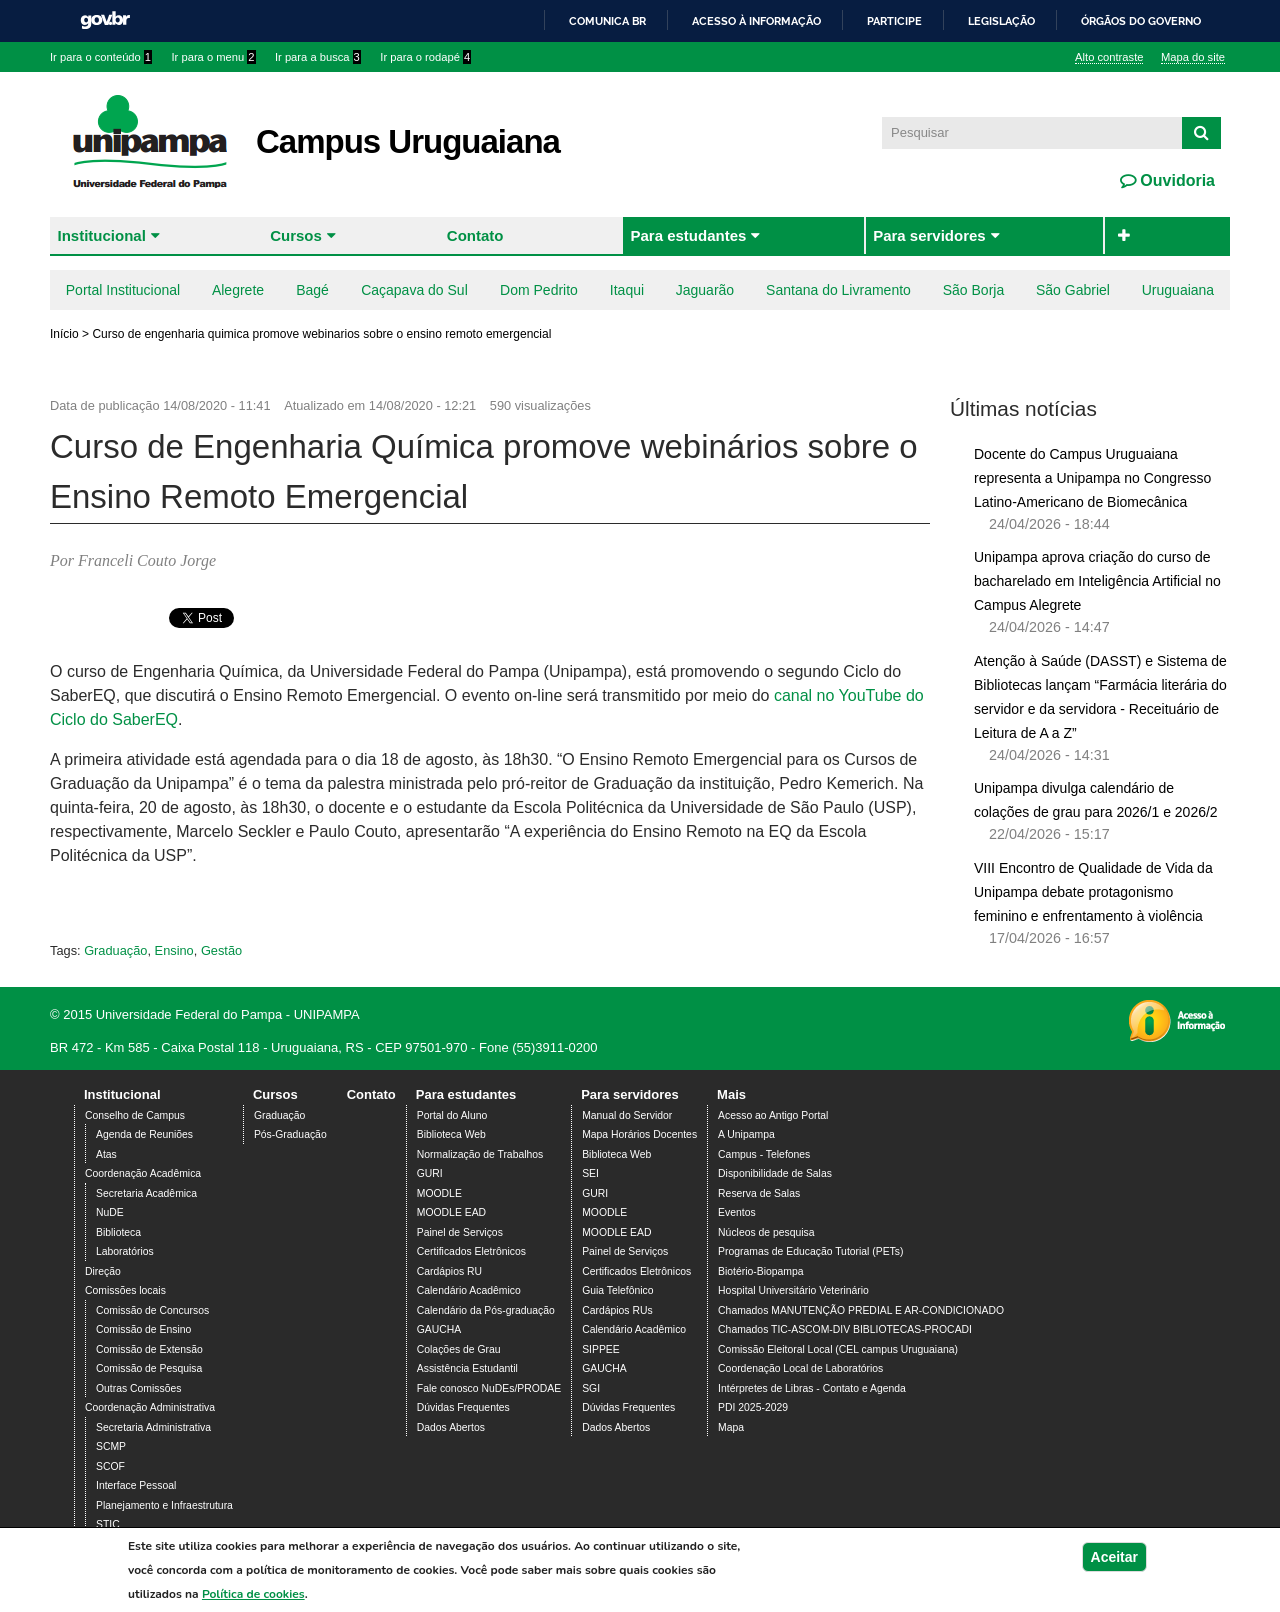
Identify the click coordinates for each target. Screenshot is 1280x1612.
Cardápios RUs (617, 1310)
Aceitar (1114, 1557)
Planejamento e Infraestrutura (164, 1505)
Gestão (221, 950)
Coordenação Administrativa (150, 1407)
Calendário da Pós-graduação (486, 1310)
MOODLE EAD (451, 1212)
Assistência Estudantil (467, 1368)
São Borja (973, 290)
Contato (475, 235)
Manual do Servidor (627, 1115)
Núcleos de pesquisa (766, 1232)
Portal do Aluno (452, 1115)
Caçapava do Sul (414, 290)
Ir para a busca (318, 57)
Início (64, 334)
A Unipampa (746, 1134)
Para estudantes (688, 235)
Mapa (731, 1427)
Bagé (312, 290)
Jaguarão (705, 290)
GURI (430, 1173)
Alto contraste (1109, 57)
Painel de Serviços (460, 1232)
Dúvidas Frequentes (463, 1407)
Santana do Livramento (838, 290)
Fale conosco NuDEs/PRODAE (489, 1388)
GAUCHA (439, 1329)
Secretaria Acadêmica (146, 1193)
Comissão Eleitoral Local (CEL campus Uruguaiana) (838, 1349)
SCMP (111, 1446)
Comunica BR (607, 21)
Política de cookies (253, 1594)
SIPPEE (601, 1349)
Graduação (115, 950)
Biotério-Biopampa (760, 1271)
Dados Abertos (451, 1427)
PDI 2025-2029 (753, 1407)
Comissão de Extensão (149, 1349)
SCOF (110, 1466)
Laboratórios (125, 1251)
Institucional (102, 235)
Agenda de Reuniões (144, 1134)
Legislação (1001, 21)
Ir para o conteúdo (101, 57)
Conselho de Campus (135, 1115)
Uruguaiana (1178, 290)
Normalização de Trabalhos (480, 1154)
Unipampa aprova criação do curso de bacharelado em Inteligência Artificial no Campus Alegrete (1097, 581)
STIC (108, 1524)
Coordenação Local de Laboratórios (800, 1368)
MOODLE (439, 1193)
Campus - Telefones (764, 1154)
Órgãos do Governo (1141, 21)
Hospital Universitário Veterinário (793, 1290)
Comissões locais (125, 1290)
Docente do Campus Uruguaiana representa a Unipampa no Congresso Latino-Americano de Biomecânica (1092, 478)
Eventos (737, 1212)
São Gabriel (1073, 290)
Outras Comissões (138, 1388)
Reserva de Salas (759, 1193)
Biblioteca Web (451, 1134)
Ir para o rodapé (425, 57)
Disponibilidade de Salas (775, 1173)
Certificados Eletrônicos (471, 1251)
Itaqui (627, 290)
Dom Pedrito (539, 290)
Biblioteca (118, 1232)
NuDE (110, 1212)
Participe (894, 21)
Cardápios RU (449, 1271)
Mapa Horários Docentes (639, 1134)
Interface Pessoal (136, 1485)
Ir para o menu (214, 57)
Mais (731, 1094)
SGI (591, 1388)
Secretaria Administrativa (153, 1427)
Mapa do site (1193, 57)
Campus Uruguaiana (408, 141)
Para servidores (929, 235)
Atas (106, 1154)
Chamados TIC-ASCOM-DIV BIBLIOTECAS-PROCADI (845, 1329)
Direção (103, 1271)
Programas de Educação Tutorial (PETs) (810, 1251)
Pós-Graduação (290, 1134)
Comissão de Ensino (143, 1329)
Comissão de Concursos (152, 1310)
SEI (590, 1173)
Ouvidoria (1175, 180)
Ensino (174, 950)
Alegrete (238, 290)
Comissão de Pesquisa (149, 1368)
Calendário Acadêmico (469, 1290)
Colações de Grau (459, 1349)
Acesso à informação (756, 21)
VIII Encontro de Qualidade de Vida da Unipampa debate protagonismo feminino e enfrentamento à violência (1093, 892)
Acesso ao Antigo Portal (773, 1115)
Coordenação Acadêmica (143, 1173)
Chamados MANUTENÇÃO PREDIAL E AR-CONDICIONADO (861, 1310)
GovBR (105, 20)
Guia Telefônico (617, 1290)
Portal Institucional (123, 290)
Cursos (296, 235)
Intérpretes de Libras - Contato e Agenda (812, 1388)
